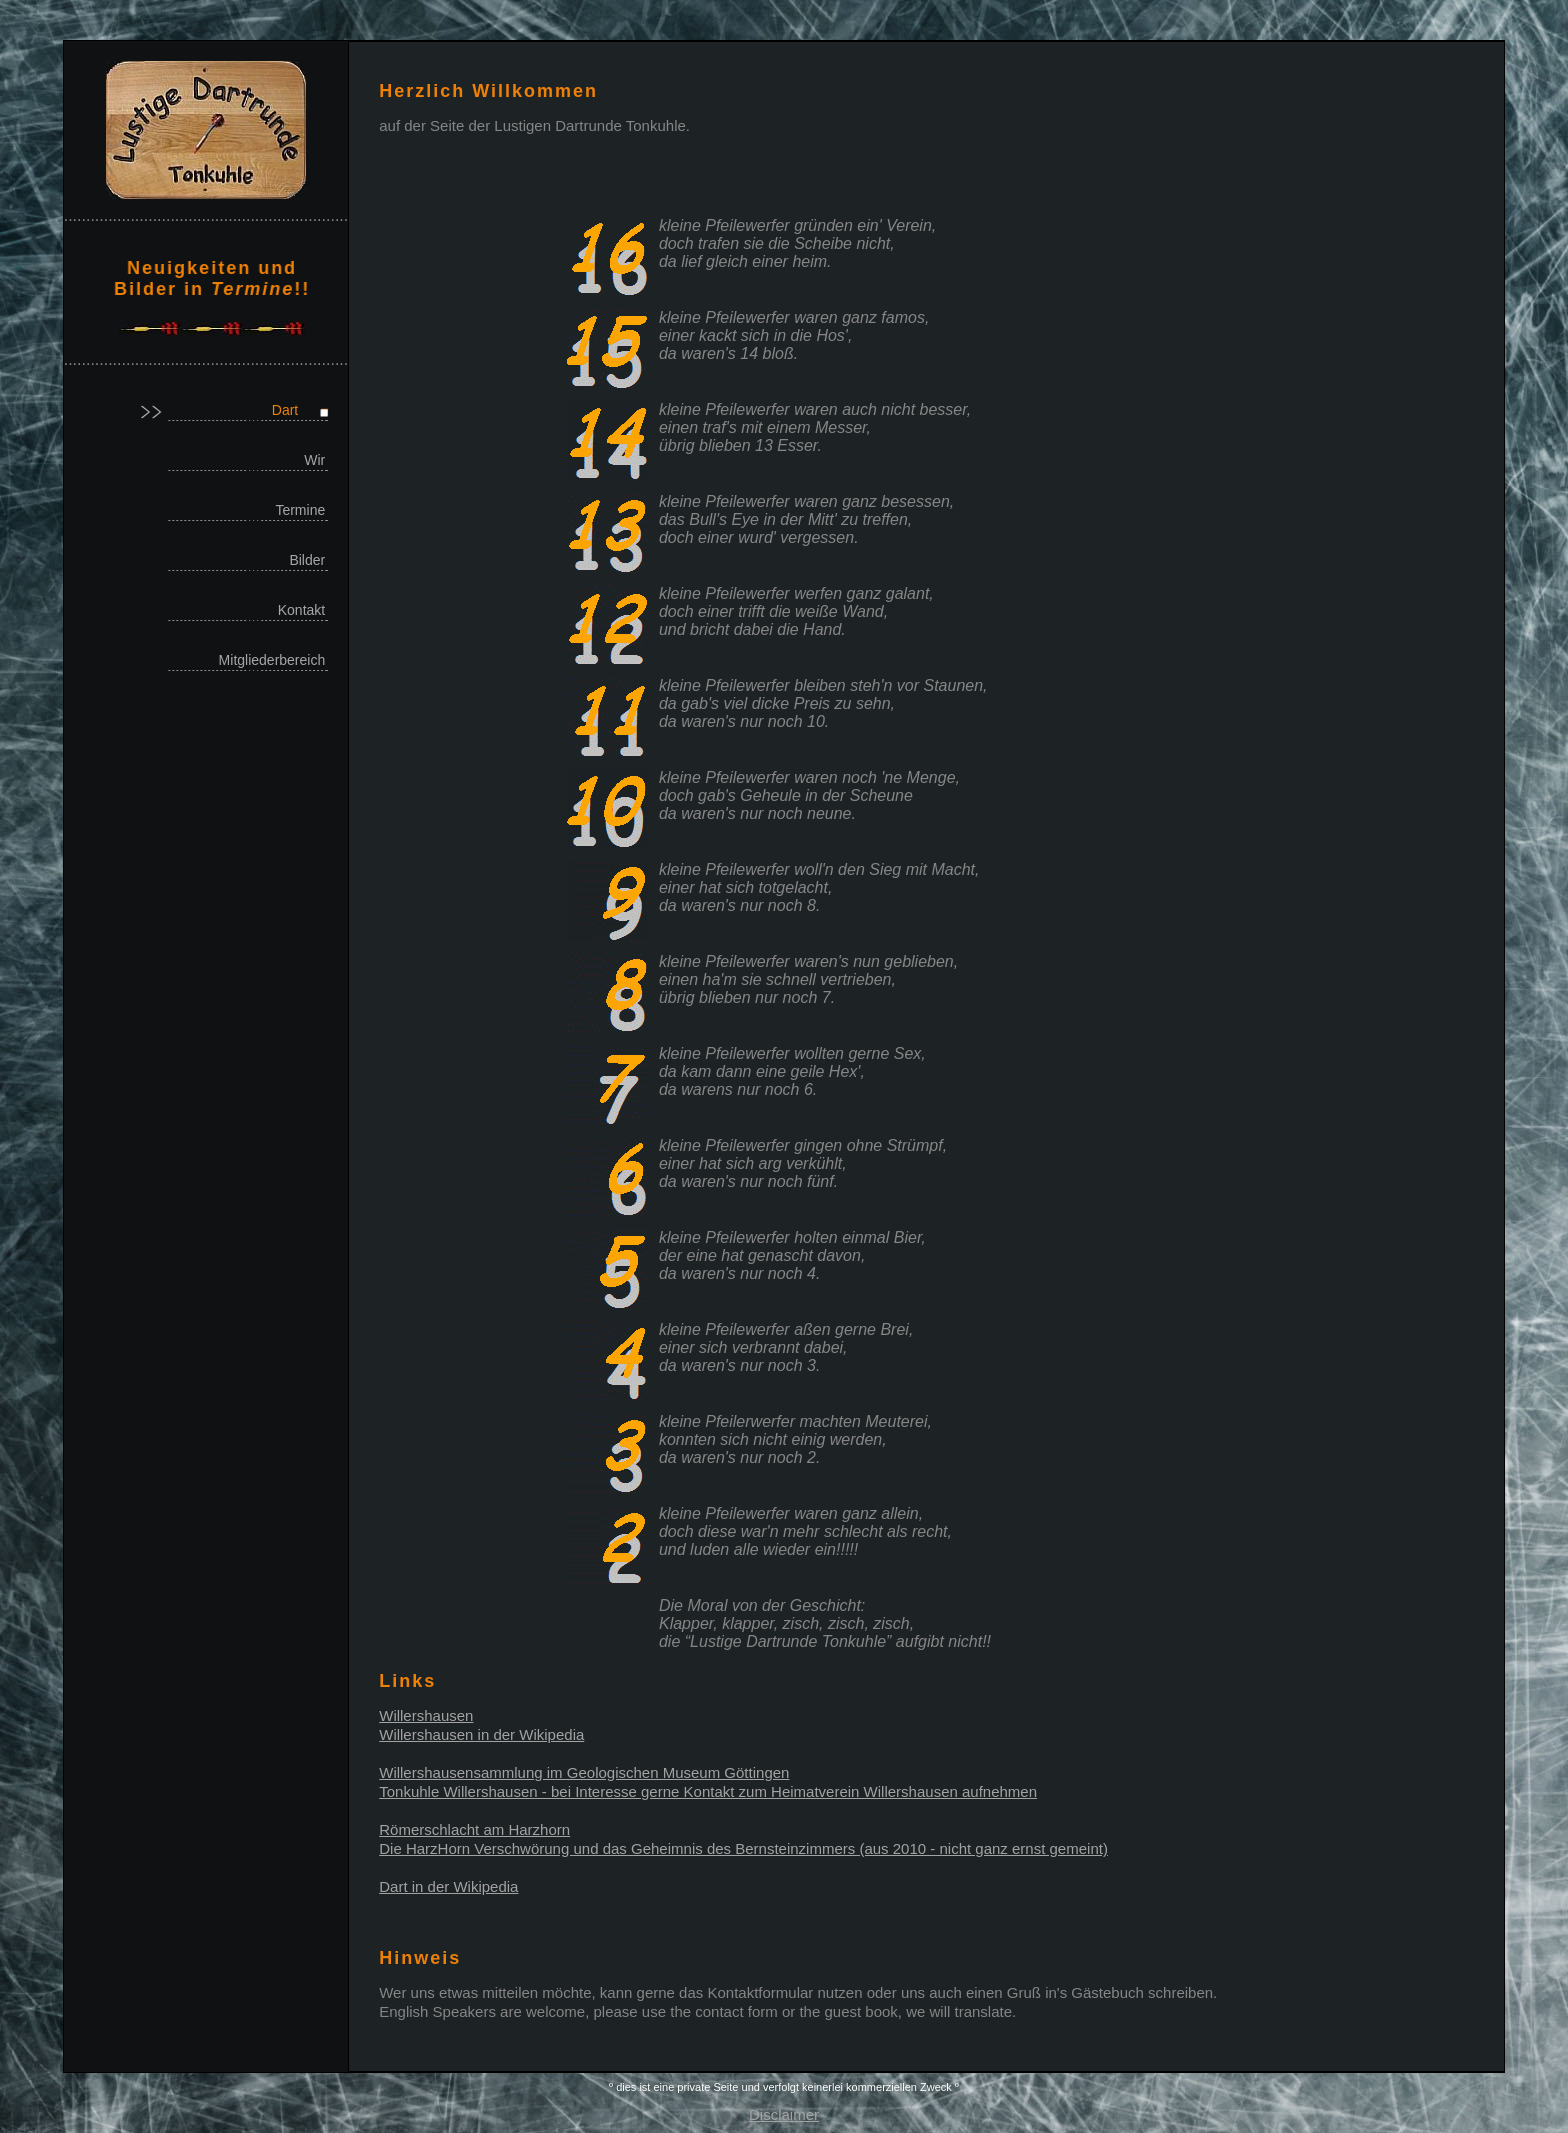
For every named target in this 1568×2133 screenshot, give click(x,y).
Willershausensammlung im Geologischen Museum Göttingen (584, 1772)
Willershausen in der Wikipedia (481, 1734)
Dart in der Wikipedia (448, 1886)
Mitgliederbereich (272, 660)
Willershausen (426, 1715)
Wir (314, 460)
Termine (300, 510)
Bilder (307, 560)
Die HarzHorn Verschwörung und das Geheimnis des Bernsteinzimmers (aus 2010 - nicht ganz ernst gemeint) (743, 1848)
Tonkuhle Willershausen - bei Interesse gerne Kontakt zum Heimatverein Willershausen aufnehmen (708, 1791)
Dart (285, 410)
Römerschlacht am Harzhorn (474, 1829)
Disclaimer (784, 2114)
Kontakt (301, 610)
